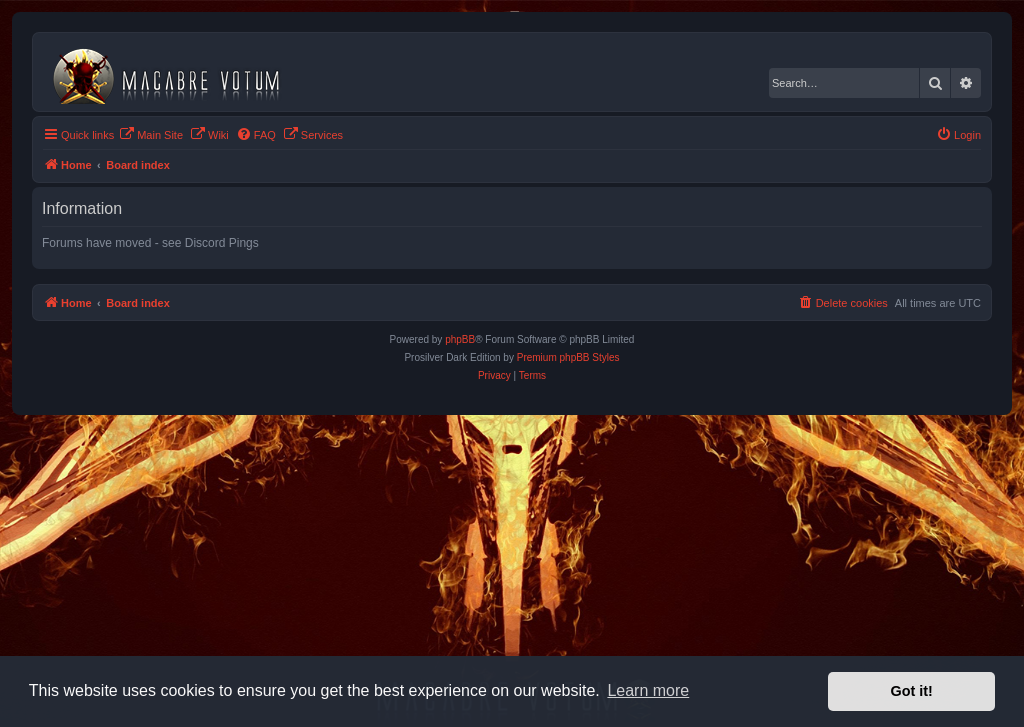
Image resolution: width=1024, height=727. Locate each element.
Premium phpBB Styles (568, 357)
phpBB (460, 339)
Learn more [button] (648, 690)
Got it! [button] (912, 691)
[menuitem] (151, 135)
